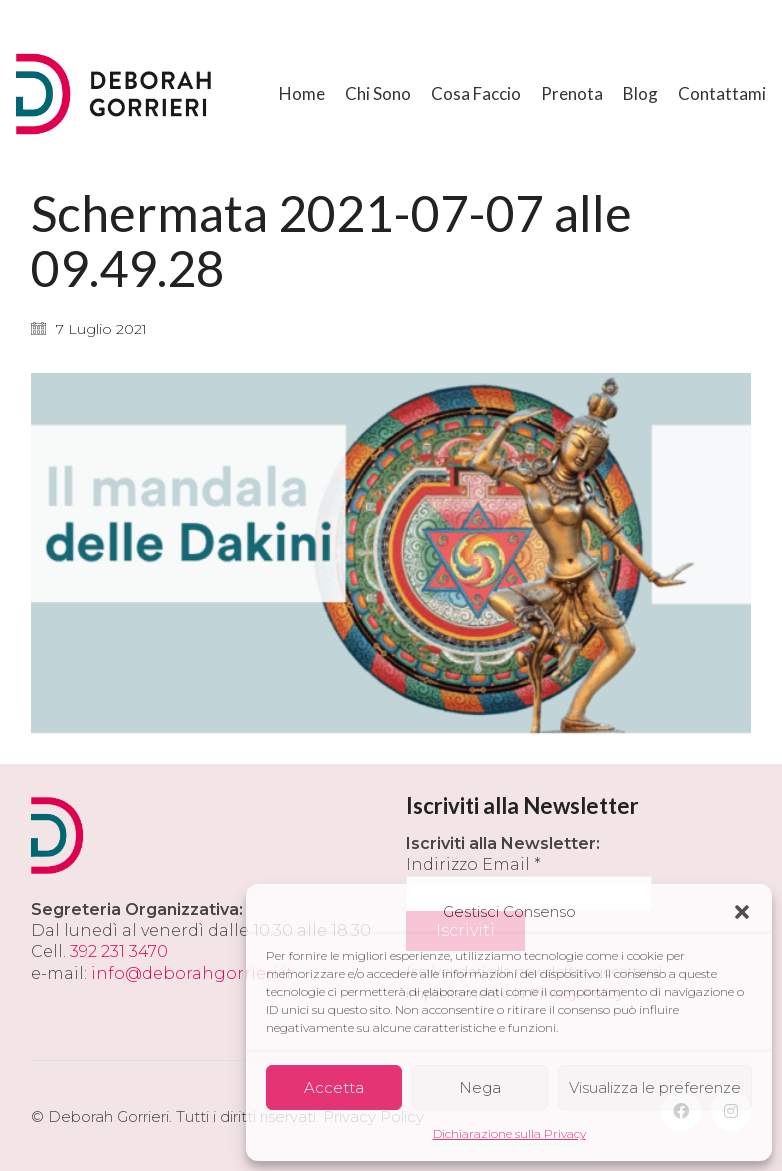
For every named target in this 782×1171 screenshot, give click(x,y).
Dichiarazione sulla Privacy (509, 1133)
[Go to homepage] (116, 94)
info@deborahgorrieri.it (192, 973)
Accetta (334, 1087)
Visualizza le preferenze (655, 1087)
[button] (742, 912)
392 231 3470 (119, 951)
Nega (480, 1087)
